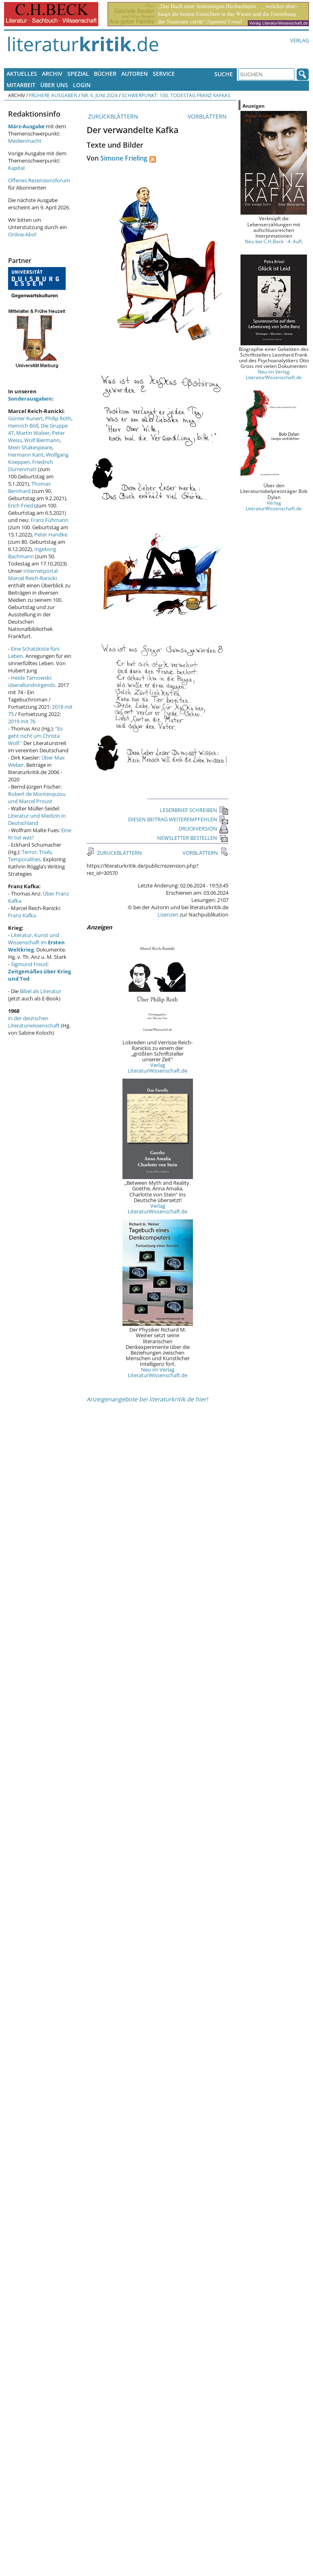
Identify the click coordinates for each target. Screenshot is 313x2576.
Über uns (54, 85)
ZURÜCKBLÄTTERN (112, 116)
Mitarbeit (20, 85)
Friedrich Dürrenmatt (30, 465)
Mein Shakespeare (30, 447)
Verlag (299, 40)
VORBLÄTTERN (208, 116)
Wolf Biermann (42, 440)
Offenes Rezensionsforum (39, 180)
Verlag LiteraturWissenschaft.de (157, 1067)
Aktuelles (21, 73)
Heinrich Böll (23, 425)
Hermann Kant (26, 454)
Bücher (105, 73)
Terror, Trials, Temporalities (30, 855)
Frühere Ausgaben (53, 95)
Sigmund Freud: (39, 971)
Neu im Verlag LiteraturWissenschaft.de (157, 1372)
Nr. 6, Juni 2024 (99, 95)
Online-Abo (21, 234)
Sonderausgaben (30, 398)
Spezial (78, 73)
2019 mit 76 (21, 721)
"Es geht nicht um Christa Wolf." (35, 736)
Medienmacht (24, 140)
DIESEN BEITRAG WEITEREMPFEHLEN (178, 819)
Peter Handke (50, 534)
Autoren (134, 73)
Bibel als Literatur (40, 991)
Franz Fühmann (49, 520)
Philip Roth (58, 418)
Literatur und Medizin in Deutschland (37, 819)
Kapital (16, 167)
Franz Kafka (22, 915)
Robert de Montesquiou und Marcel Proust (37, 797)
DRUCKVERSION (203, 828)
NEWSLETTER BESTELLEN (192, 837)
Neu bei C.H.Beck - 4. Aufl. (274, 241)
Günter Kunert (25, 418)
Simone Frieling (123, 158)
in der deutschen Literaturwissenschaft (34, 1022)
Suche (223, 74)
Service (164, 73)
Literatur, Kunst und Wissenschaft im (36, 942)
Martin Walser (33, 432)
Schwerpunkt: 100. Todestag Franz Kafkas (176, 95)
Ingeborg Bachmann (32, 552)
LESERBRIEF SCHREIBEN (194, 810)
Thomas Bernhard (29, 487)
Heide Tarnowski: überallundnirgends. (32, 681)
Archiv (52, 73)
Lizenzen (168, 914)
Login (82, 85)
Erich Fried (20, 505)
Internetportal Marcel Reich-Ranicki (33, 574)
